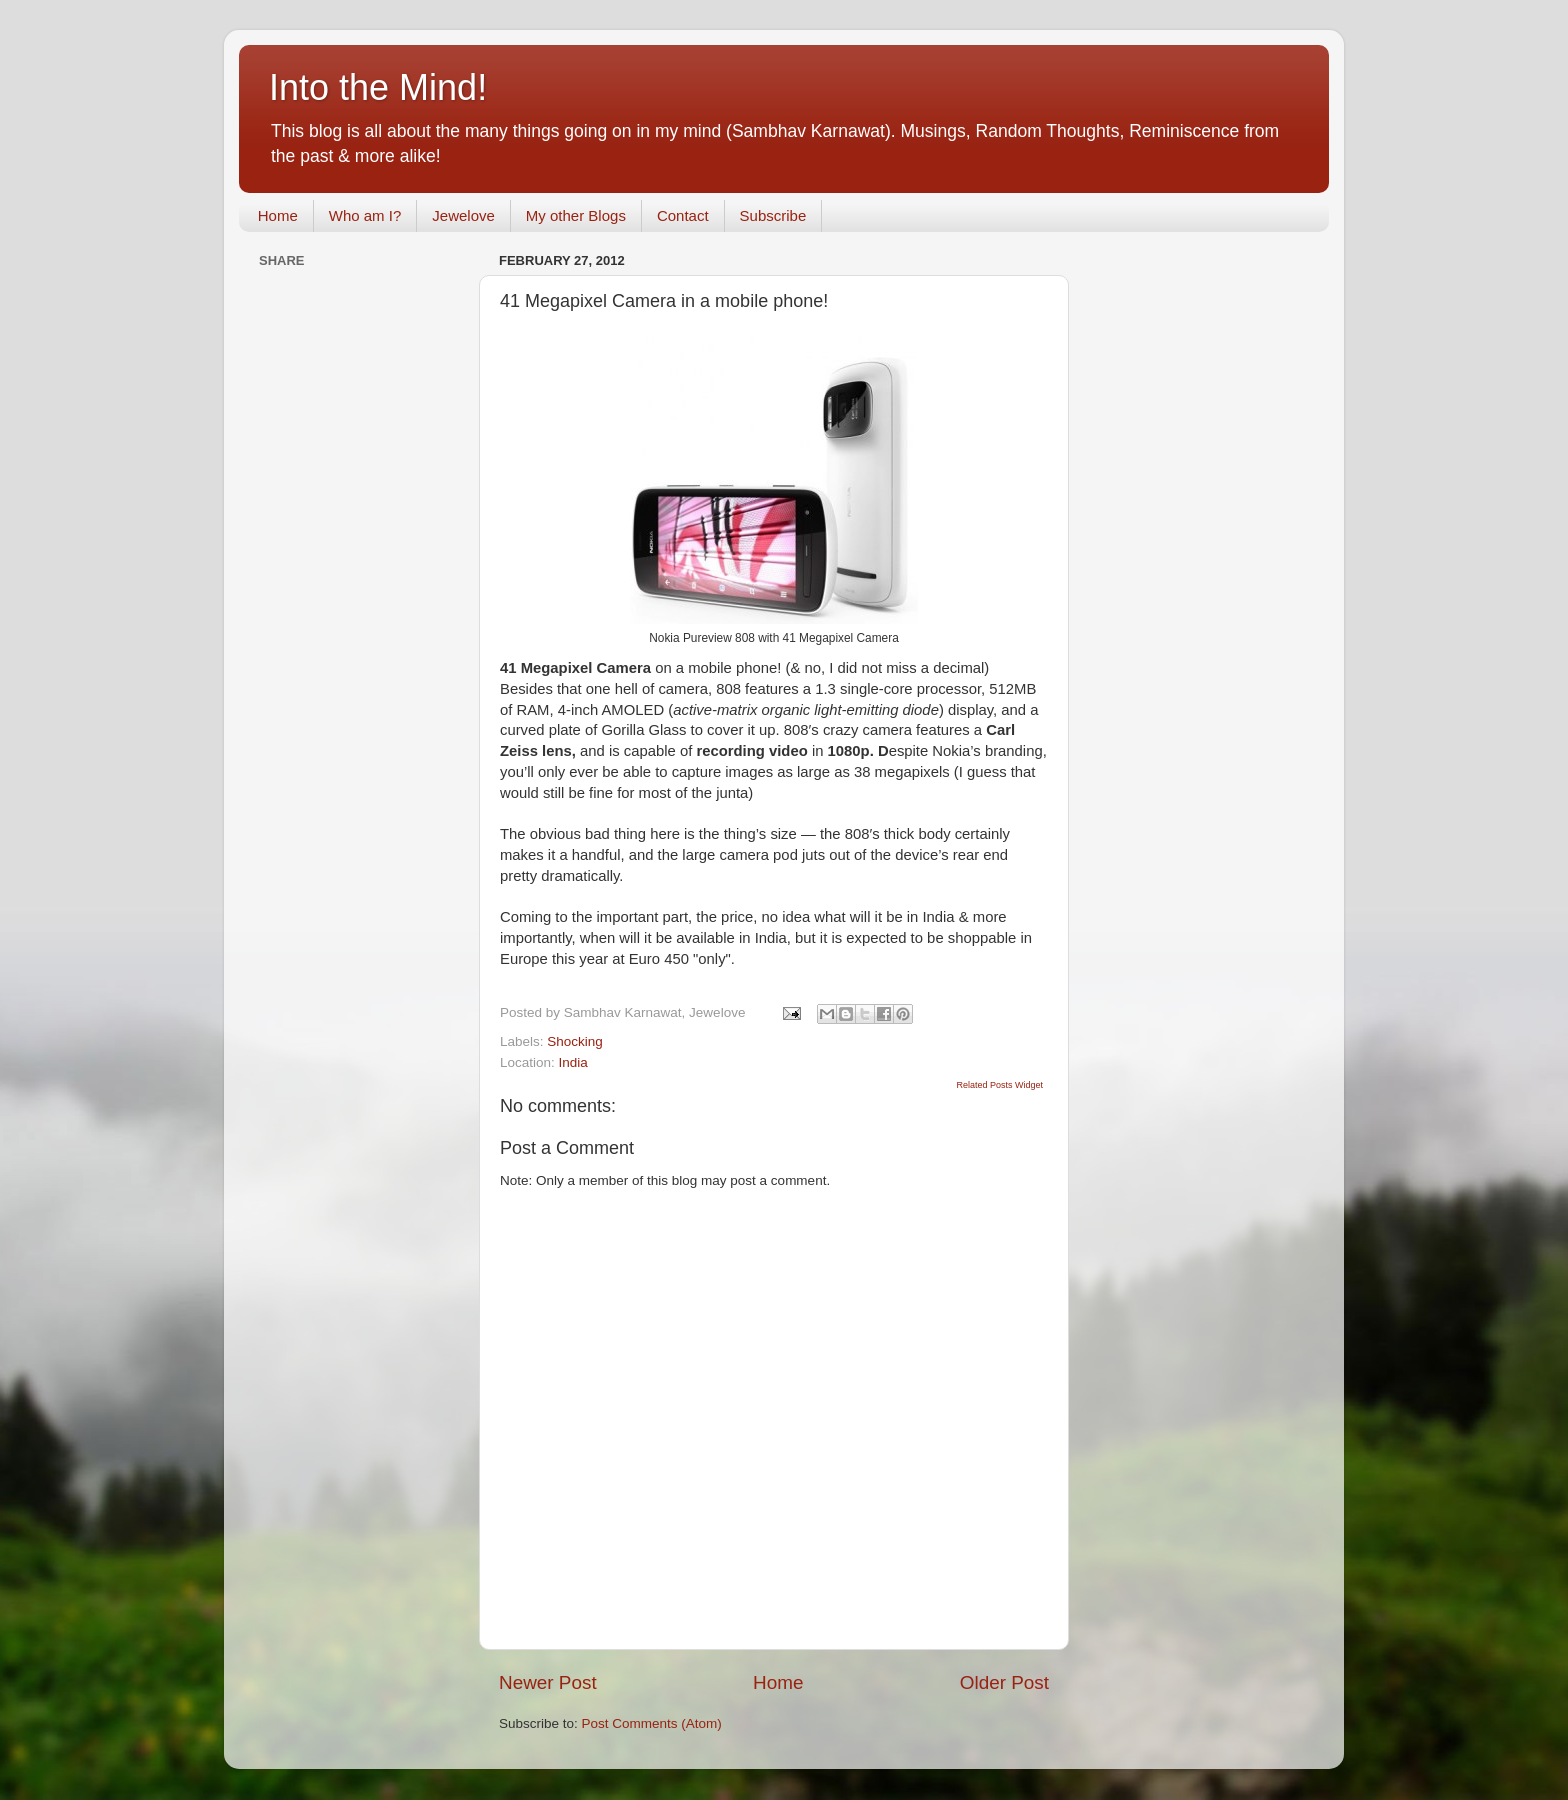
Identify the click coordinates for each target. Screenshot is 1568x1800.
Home (278, 215)
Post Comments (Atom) (652, 1723)
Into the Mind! (378, 87)
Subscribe (773, 215)
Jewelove (463, 215)
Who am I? (365, 215)
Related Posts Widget (999, 1085)
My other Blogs (576, 215)
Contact (683, 215)
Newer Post (548, 1682)
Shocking (575, 1041)
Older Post (1004, 1682)
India (573, 1062)
